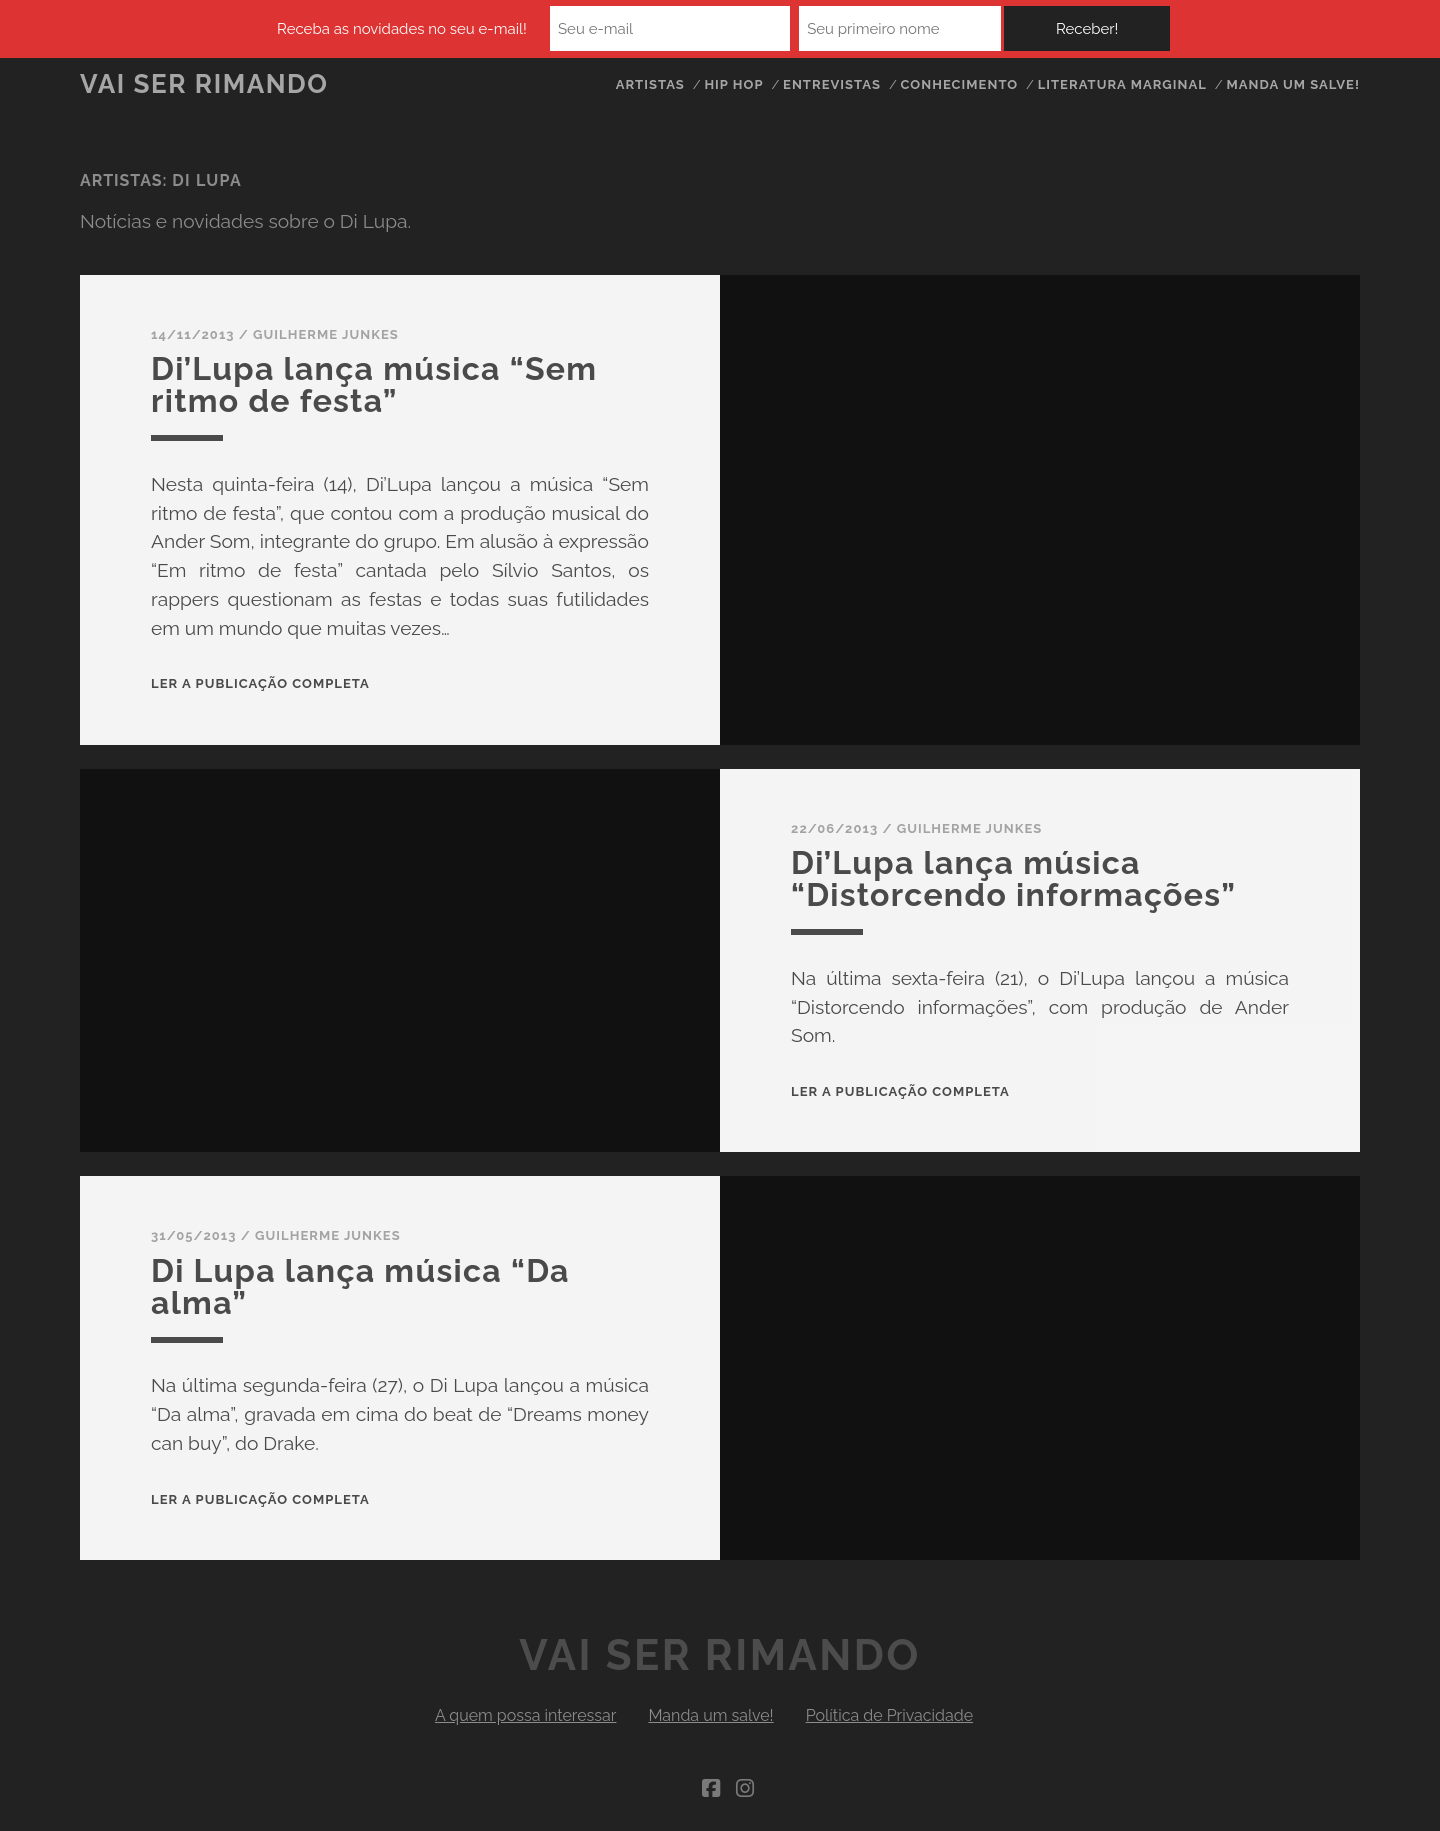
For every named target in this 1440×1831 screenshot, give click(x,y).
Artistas (650, 84)
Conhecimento (959, 84)
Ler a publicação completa (260, 683)
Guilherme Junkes (326, 334)
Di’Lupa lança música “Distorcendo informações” (1013, 878)
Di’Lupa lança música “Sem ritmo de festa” (374, 384)
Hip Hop (733, 84)
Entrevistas (832, 84)
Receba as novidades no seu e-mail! (402, 29)
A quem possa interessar (526, 1715)
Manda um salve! (1293, 84)
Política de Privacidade (889, 1715)
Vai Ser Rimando (204, 84)
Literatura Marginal (1122, 84)
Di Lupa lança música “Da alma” (360, 1286)
